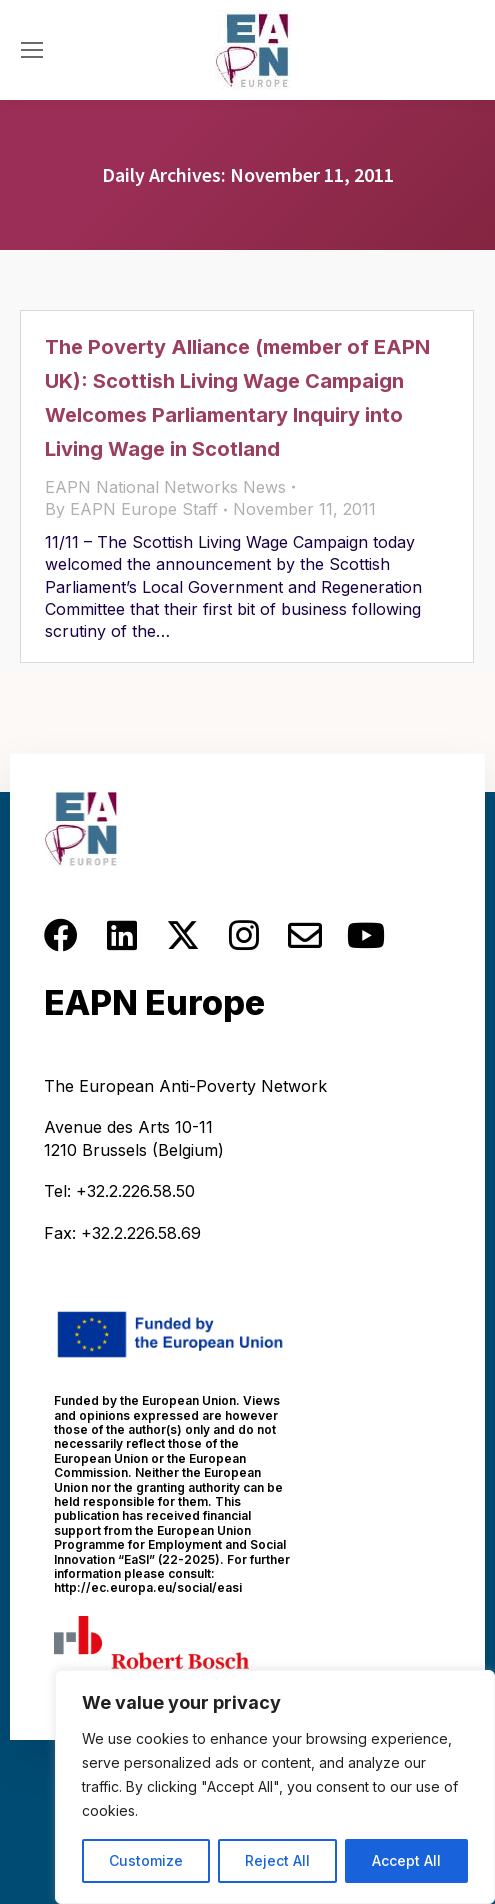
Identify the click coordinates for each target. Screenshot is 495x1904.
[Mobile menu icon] (32, 50)
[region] (275, 1787)
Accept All (406, 1860)
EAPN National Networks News (165, 487)
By (131, 509)
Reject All (277, 1860)
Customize (146, 1860)
